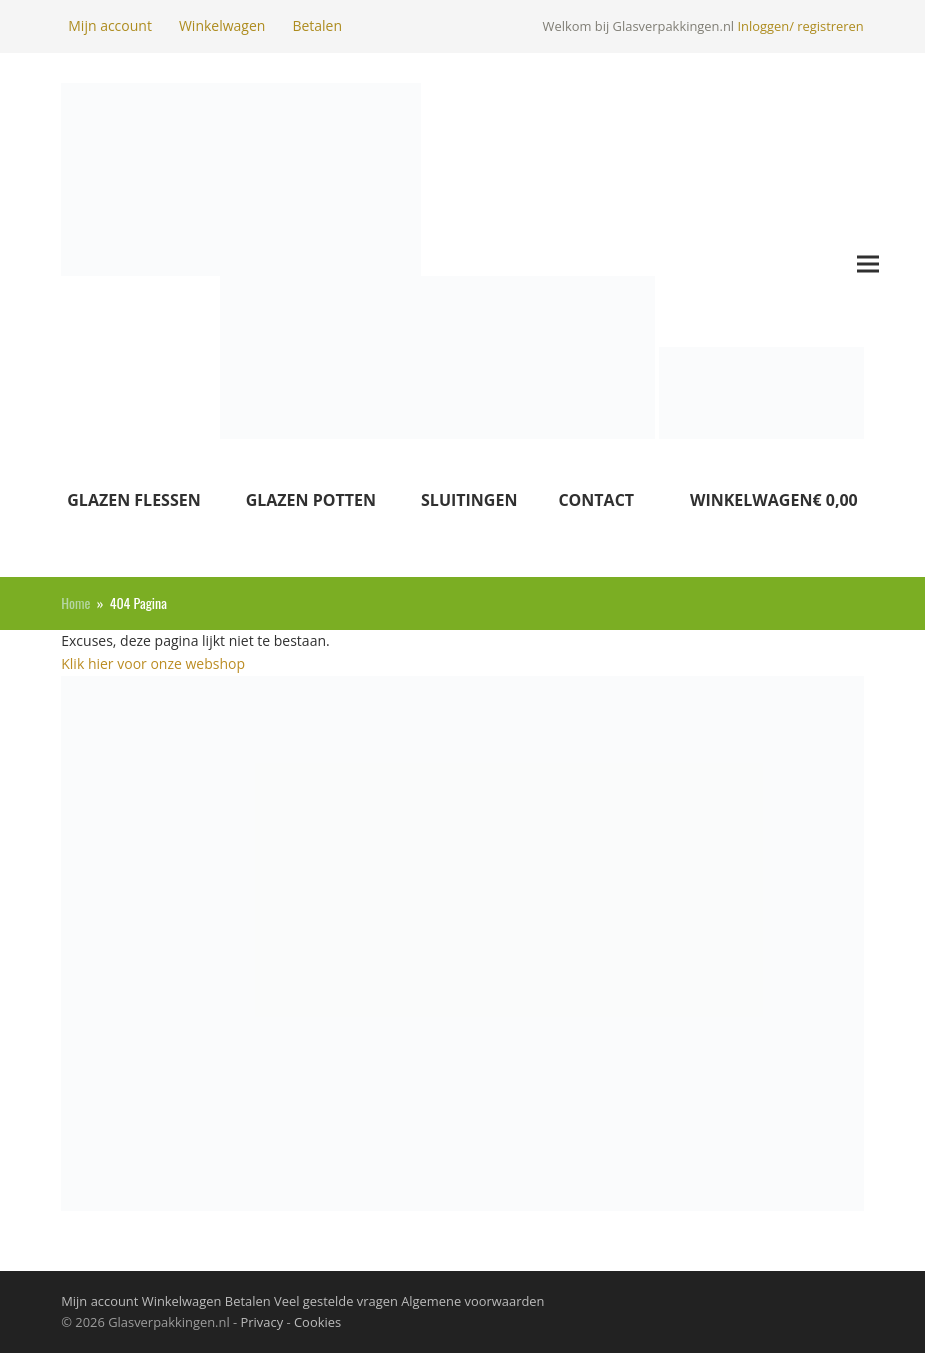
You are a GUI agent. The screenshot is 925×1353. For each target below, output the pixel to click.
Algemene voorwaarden (471, 1301)
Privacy (262, 1322)
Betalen (317, 25)
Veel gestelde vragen (334, 1301)
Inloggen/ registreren (800, 26)
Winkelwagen (222, 25)
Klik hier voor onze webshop (153, 663)
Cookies (317, 1322)
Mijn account (110, 25)
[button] (868, 264)
